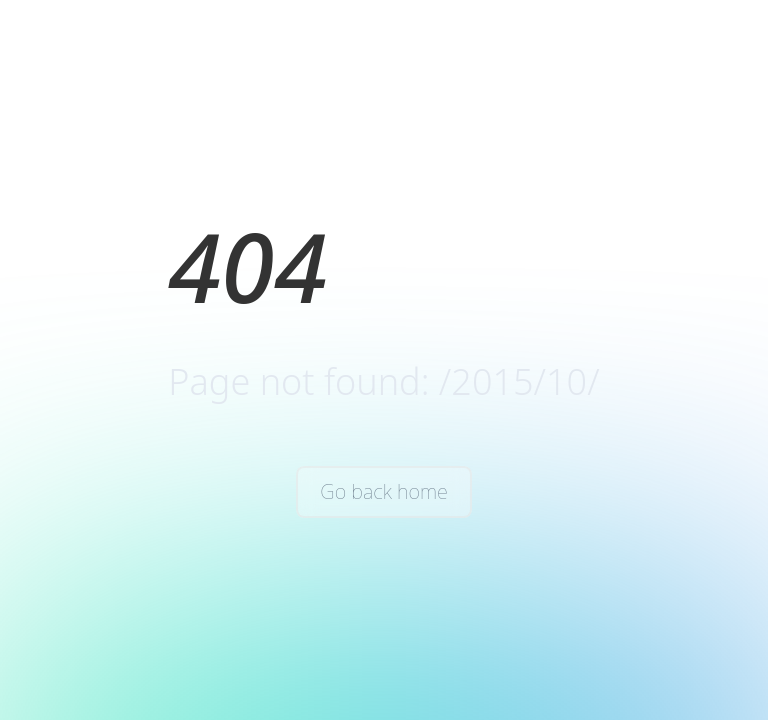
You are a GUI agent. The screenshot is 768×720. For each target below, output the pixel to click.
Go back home (384, 491)
